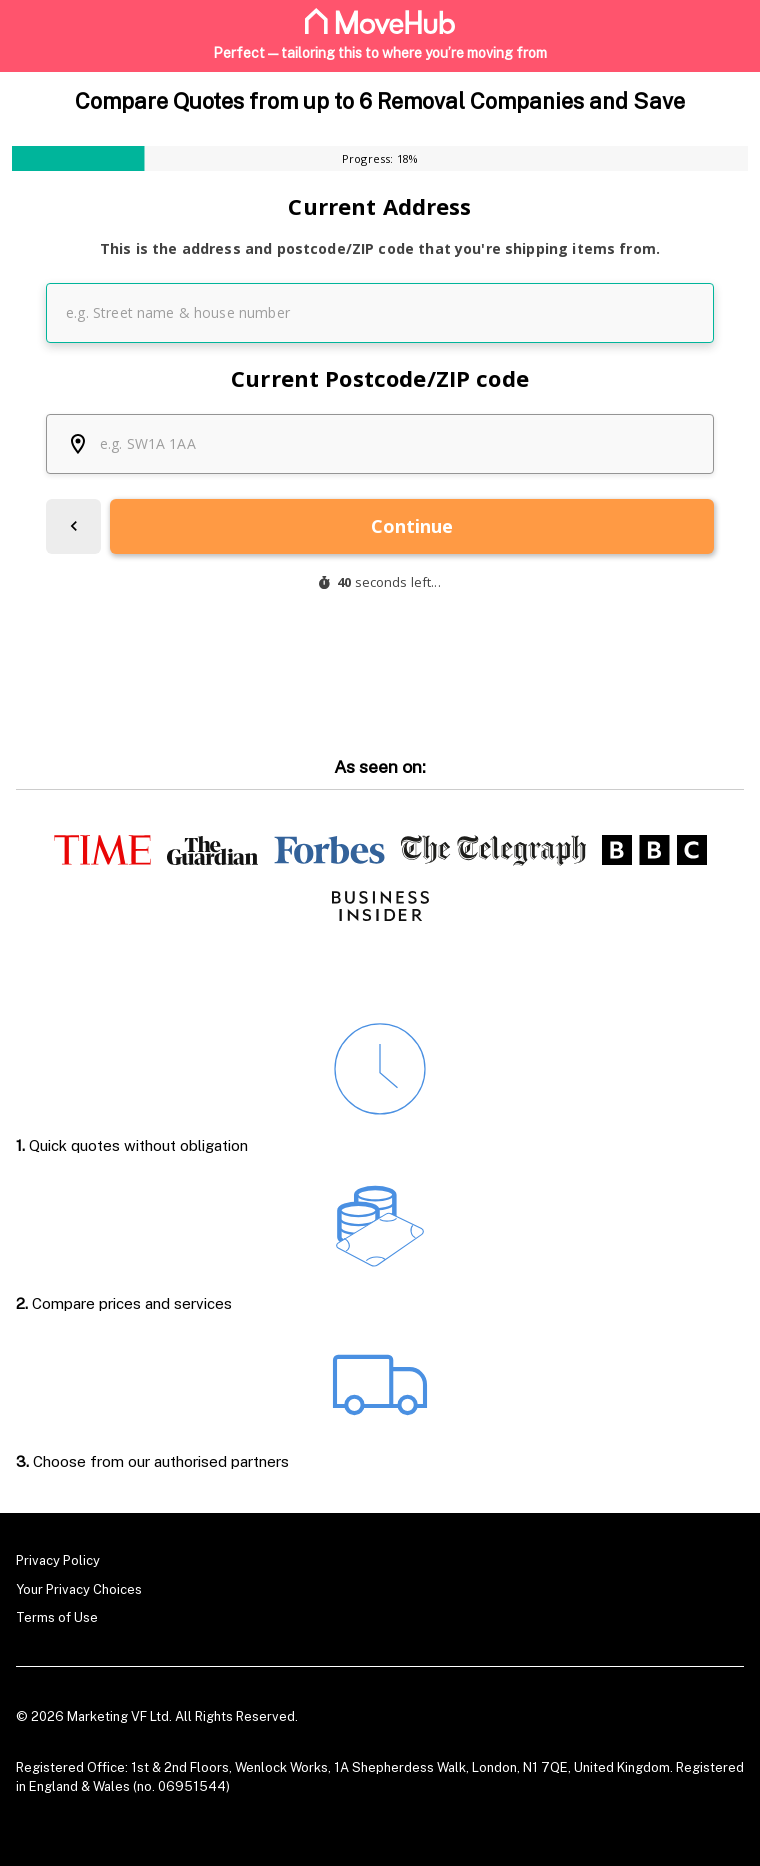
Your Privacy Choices (79, 1588)
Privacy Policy (58, 1560)
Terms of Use (57, 1617)
